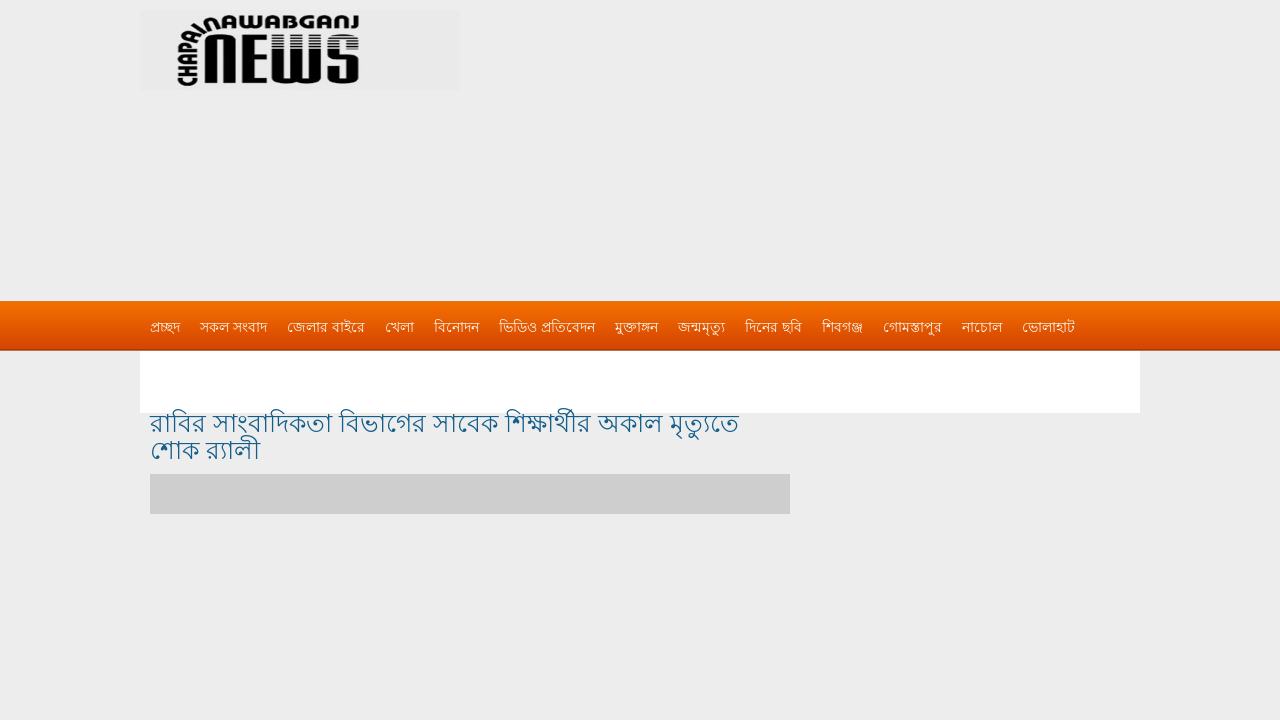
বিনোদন (456, 327)
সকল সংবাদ (233, 327)
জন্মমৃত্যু (701, 327)
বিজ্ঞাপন (173, 367)
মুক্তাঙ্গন (636, 327)
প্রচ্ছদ (165, 327)
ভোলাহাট (1048, 327)
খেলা (399, 327)
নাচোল (982, 327)
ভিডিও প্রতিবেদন (547, 327)
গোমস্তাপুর (912, 327)
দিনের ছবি (773, 327)
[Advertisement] (850, 140)
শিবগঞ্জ (842, 327)
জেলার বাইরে (326, 327)
